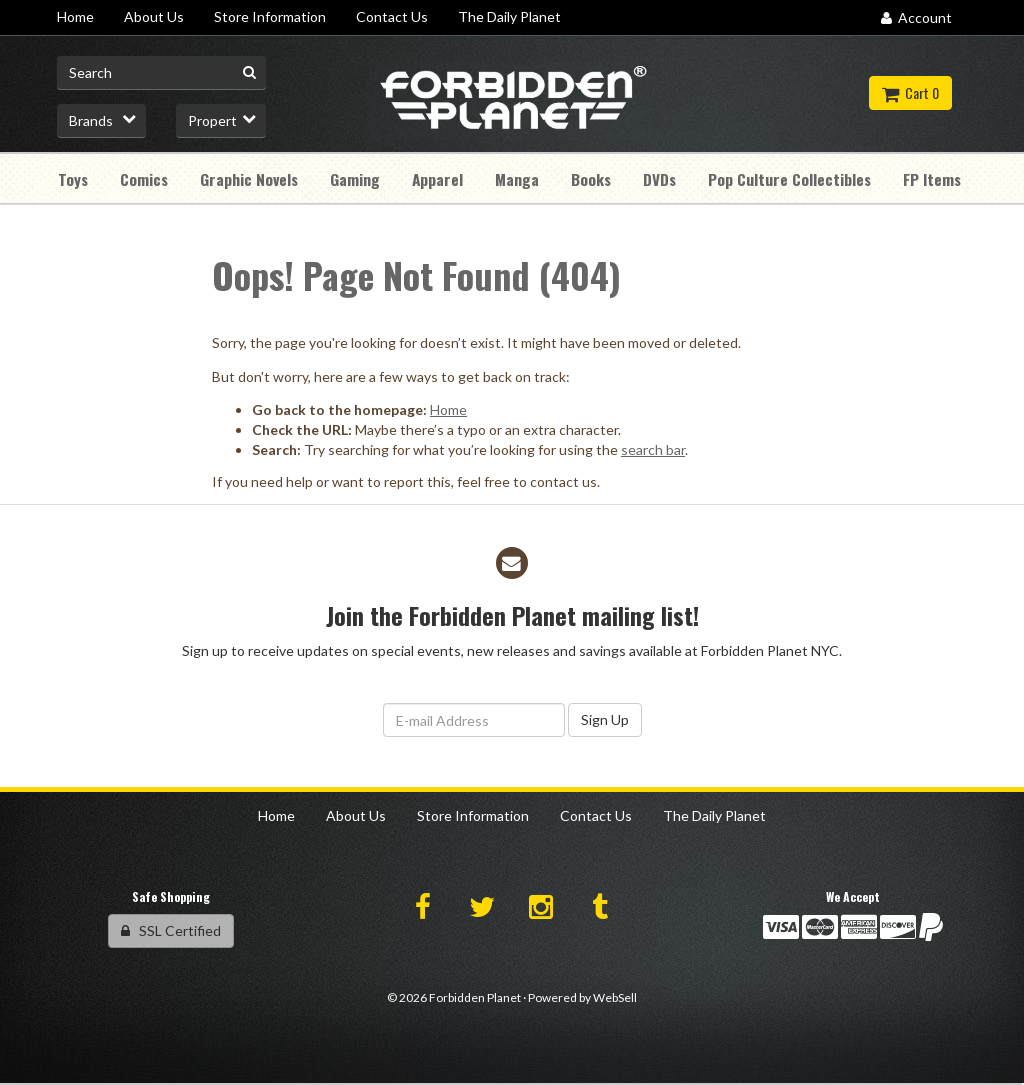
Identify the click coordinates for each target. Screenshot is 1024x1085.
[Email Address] (474, 720)
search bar (653, 449)
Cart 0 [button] (910, 92)
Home (448, 409)
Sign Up (605, 719)
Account (916, 17)
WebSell (615, 997)
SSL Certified (171, 930)
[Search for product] (161, 73)
